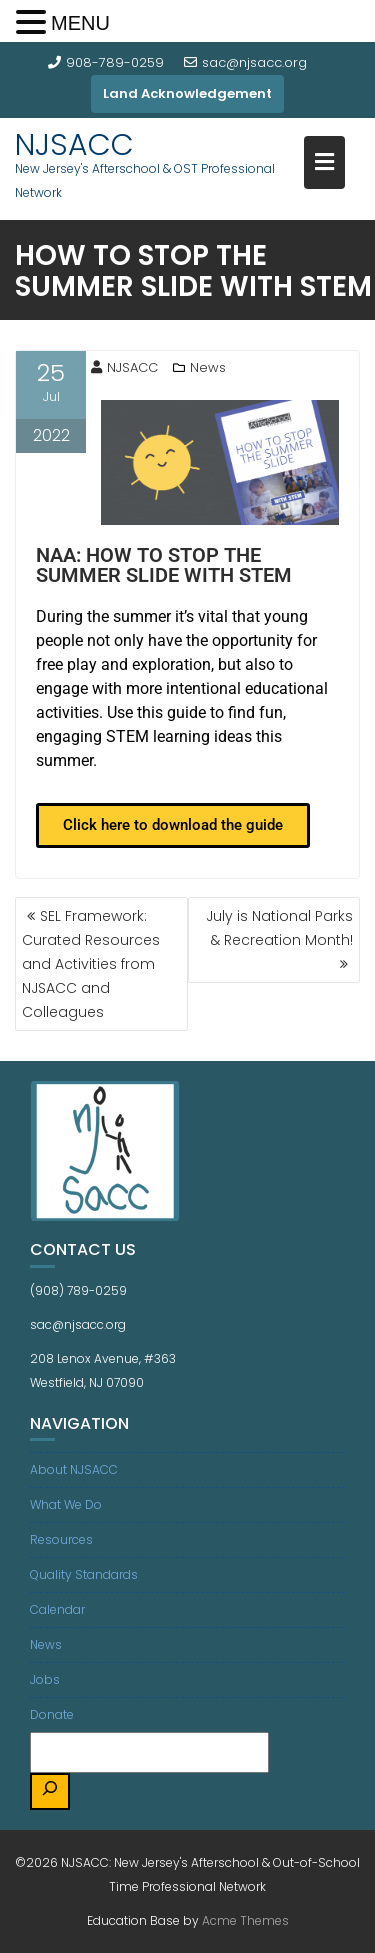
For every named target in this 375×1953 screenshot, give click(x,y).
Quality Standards (84, 1574)
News (208, 367)
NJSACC (74, 145)
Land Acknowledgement (187, 93)
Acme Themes (245, 1920)
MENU (80, 23)
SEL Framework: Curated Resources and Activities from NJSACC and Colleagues (91, 964)
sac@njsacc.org (245, 62)
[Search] (50, 1791)
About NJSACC (74, 1469)
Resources (61, 1539)
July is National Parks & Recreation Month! (279, 928)
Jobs (45, 1679)
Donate (52, 1714)
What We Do (66, 1504)
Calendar (57, 1609)
